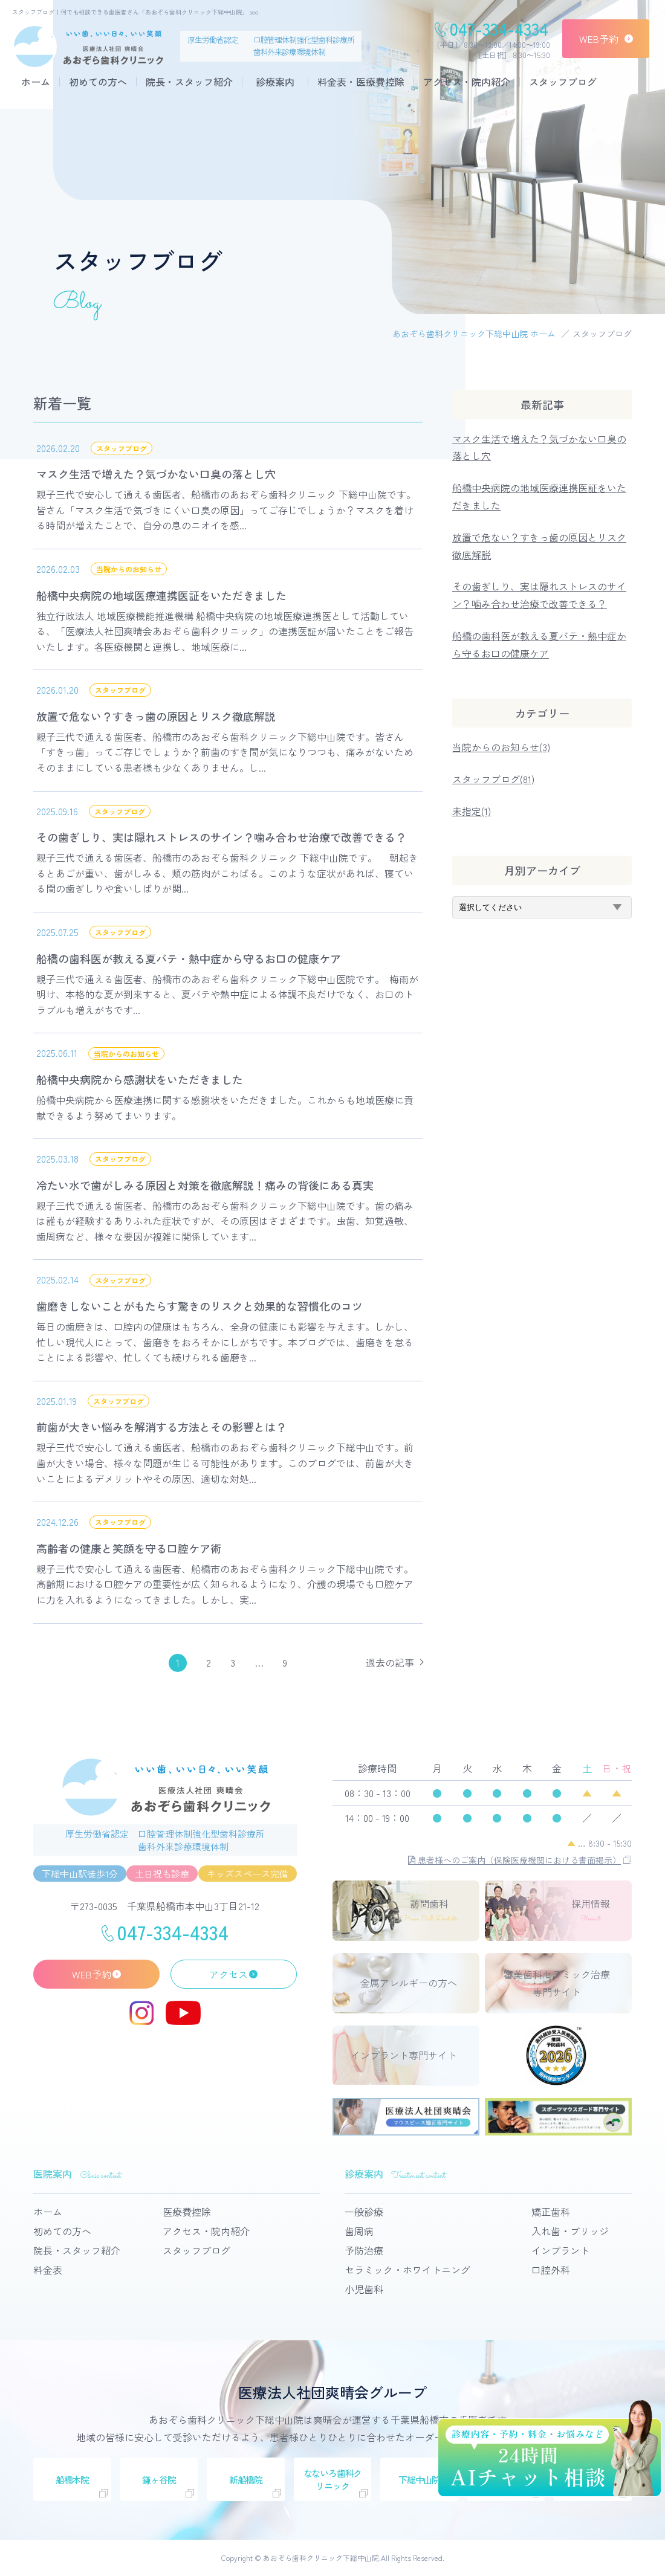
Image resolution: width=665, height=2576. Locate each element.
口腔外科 (550, 2269)
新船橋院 (245, 2479)
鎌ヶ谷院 (158, 2479)
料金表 (47, 2269)
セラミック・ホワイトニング (407, 2269)
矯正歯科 (550, 2211)
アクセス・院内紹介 (466, 81)
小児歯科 (364, 2289)
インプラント (560, 2250)
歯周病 (359, 2231)
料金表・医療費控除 (360, 81)
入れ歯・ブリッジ (570, 2231)
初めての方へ (98, 81)
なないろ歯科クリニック (332, 2479)
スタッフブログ (563, 81)
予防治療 (364, 2250)
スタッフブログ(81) (493, 779)
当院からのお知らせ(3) (501, 747)
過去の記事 (390, 1662)
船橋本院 (72, 2479)
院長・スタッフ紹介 (189, 81)
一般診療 (364, 2211)
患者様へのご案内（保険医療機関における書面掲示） (514, 1860)
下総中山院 (419, 2479)
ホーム (35, 81)
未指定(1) (471, 811)
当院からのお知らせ (128, 569)
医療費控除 (187, 2211)
